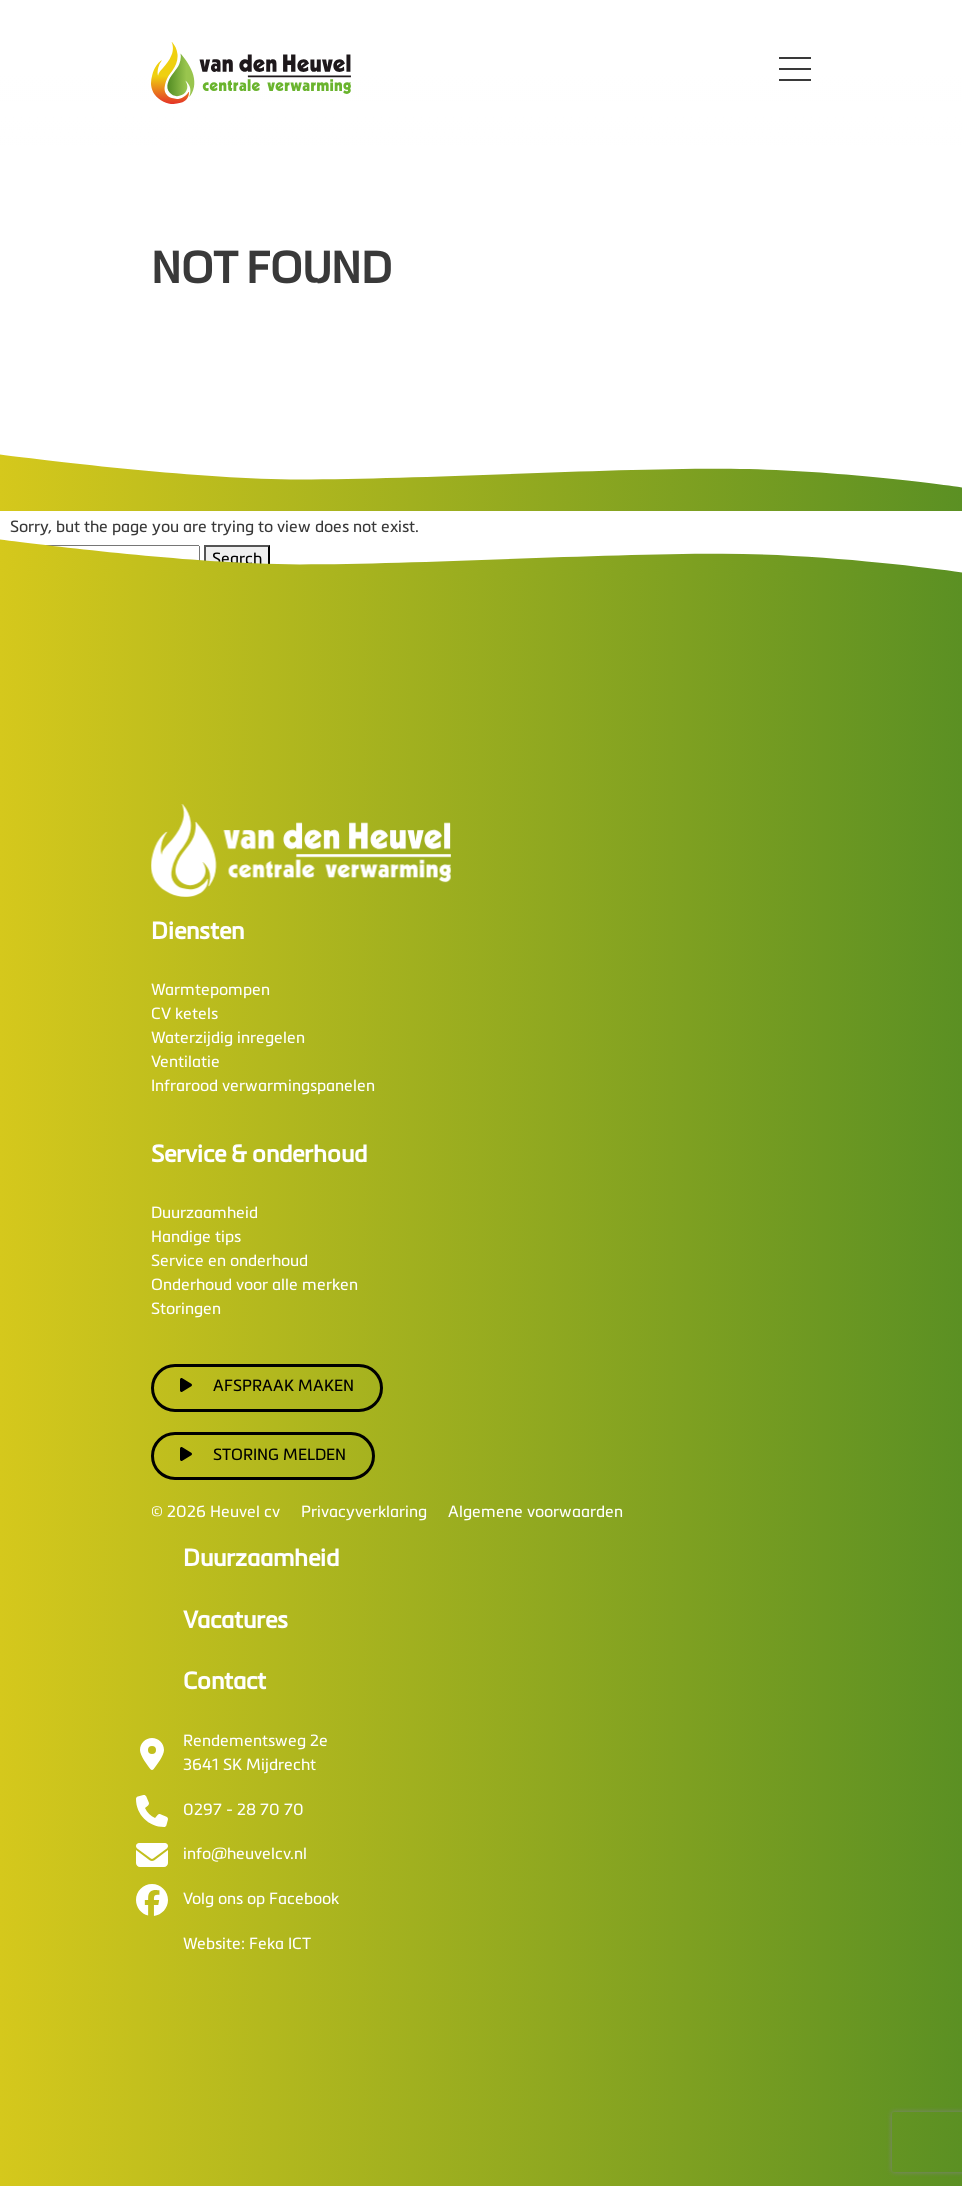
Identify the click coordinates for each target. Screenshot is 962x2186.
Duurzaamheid (204, 1214)
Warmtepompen (210, 991)
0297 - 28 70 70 (243, 1811)
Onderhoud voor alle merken (254, 1286)
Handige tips (196, 1238)
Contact (224, 1682)
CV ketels (184, 1015)
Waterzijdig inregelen (228, 1039)
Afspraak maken (267, 1386)
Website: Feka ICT (247, 1945)
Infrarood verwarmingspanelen (263, 1087)
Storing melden (263, 1455)
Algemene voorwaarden (535, 1513)
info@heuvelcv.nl (245, 1855)
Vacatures (235, 1621)
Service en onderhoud (229, 1262)
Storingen (186, 1310)
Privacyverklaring (364, 1513)
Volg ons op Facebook (261, 1900)
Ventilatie (185, 1063)
